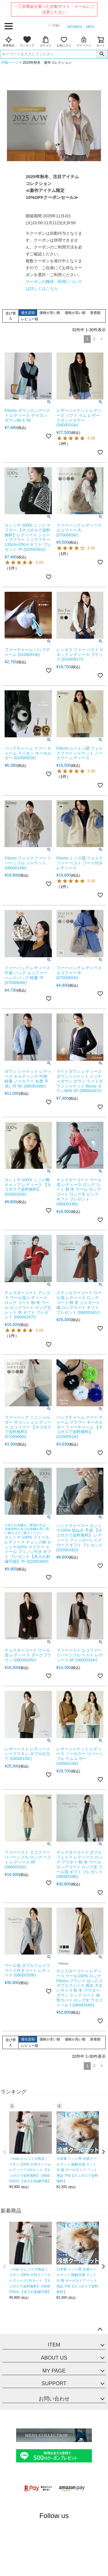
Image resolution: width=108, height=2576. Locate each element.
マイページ (84, 41)
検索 (102, 54)
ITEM (54, 2345)
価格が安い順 (49, 313)
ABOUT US (54, 2358)
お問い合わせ (54, 2399)
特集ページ (10, 63)
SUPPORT (54, 2383)
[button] (102, 339)
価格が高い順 (75, 313)
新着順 (95, 313)
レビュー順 (29, 319)
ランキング (27, 41)
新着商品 (8, 41)
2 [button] (94, 339)
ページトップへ (100, 2329)
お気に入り (64, 41)
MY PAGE (53, 2371)
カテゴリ (45, 41)
